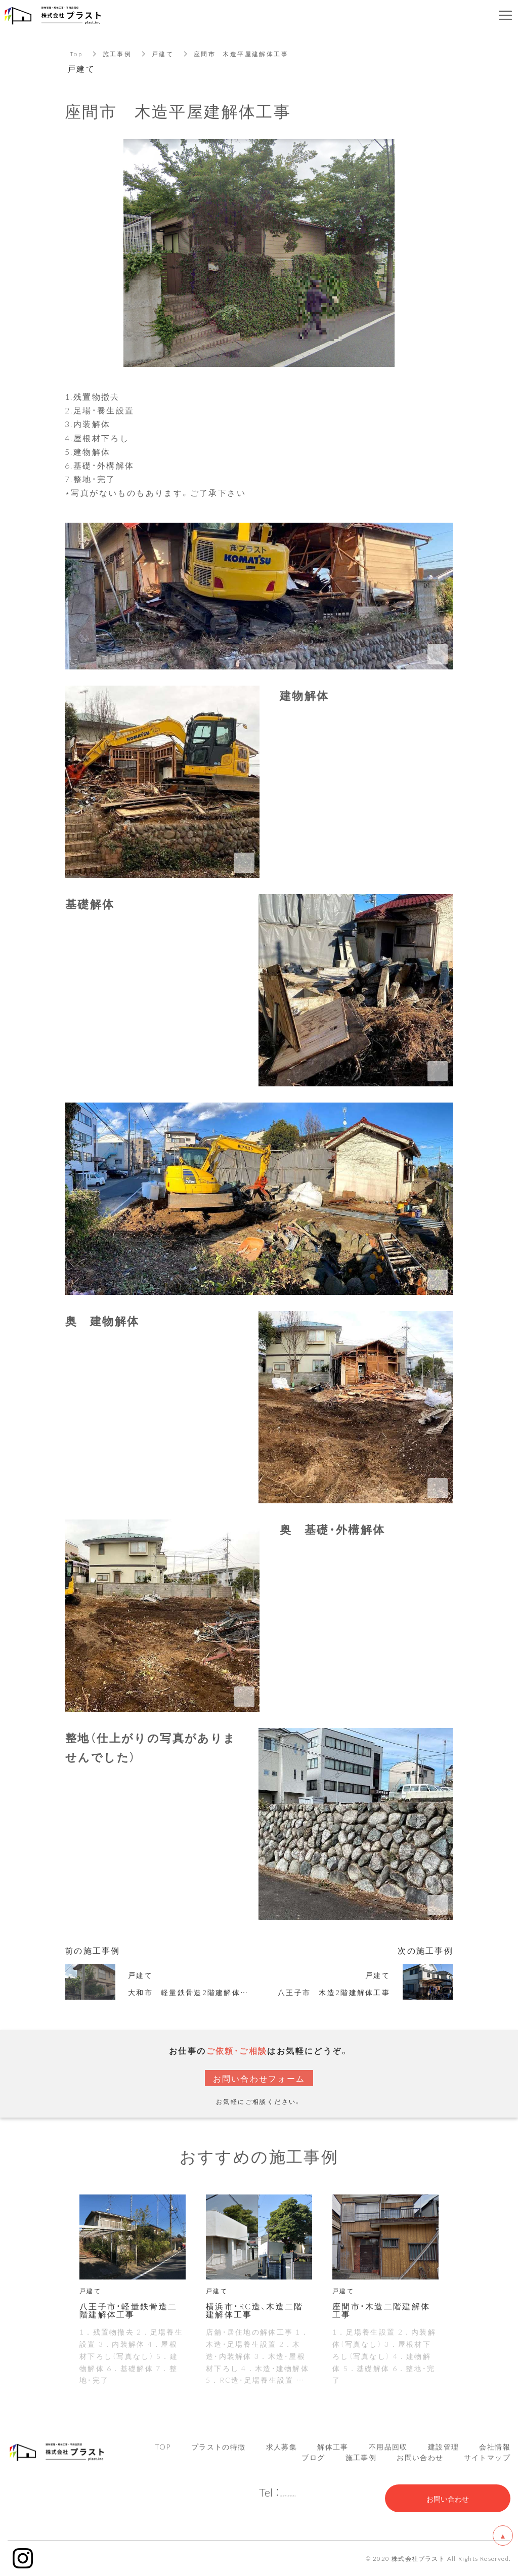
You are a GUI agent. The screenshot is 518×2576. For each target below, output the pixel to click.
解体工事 (333, 2446)
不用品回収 (388, 2446)
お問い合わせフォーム (259, 2078)
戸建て (163, 53)
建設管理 (443, 2446)
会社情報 (494, 2446)
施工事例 (117, 53)
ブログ (313, 2457)
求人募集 (281, 2446)
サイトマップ (487, 2457)
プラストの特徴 (218, 2446)
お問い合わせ (420, 2457)
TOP (163, 2446)
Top (76, 53)
